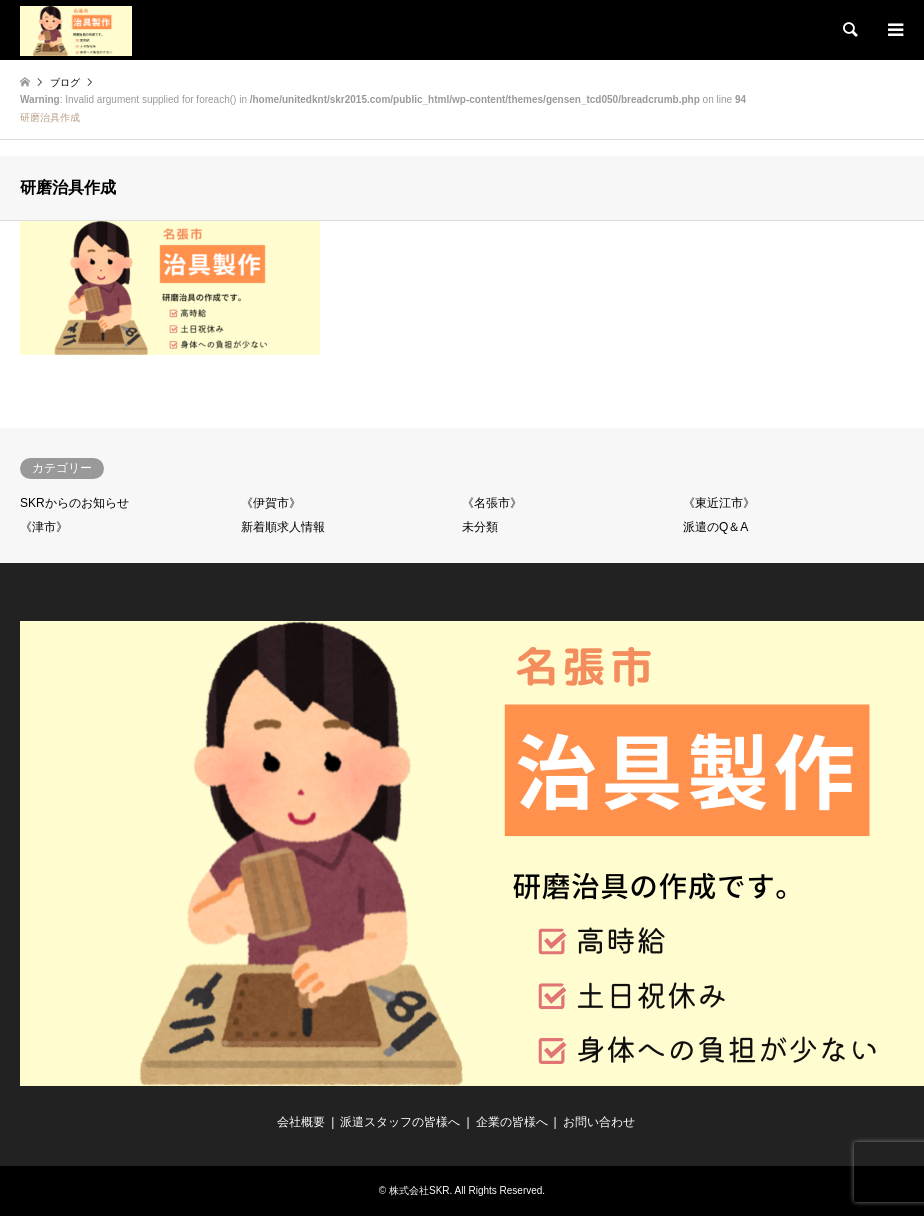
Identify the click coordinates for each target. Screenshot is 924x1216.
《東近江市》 (719, 503)
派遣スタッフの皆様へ (400, 1122)
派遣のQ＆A (715, 527)
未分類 (480, 527)
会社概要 (301, 1122)
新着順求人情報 (283, 527)
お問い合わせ (599, 1122)
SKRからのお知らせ (74, 503)
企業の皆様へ (512, 1122)
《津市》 (44, 527)
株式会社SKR (419, 1190)
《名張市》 (492, 503)
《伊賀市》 (271, 503)
